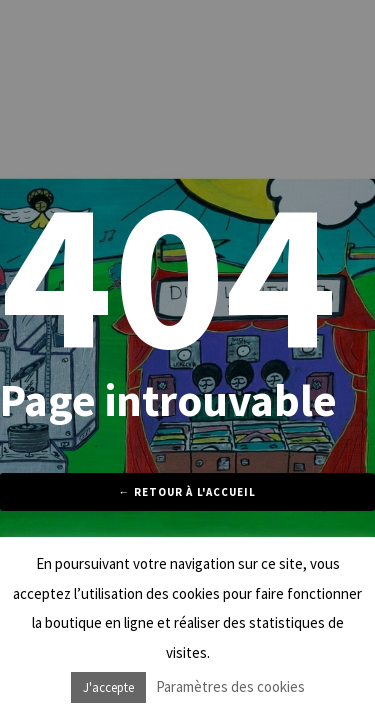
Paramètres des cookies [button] (230, 686)
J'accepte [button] (108, 687)
